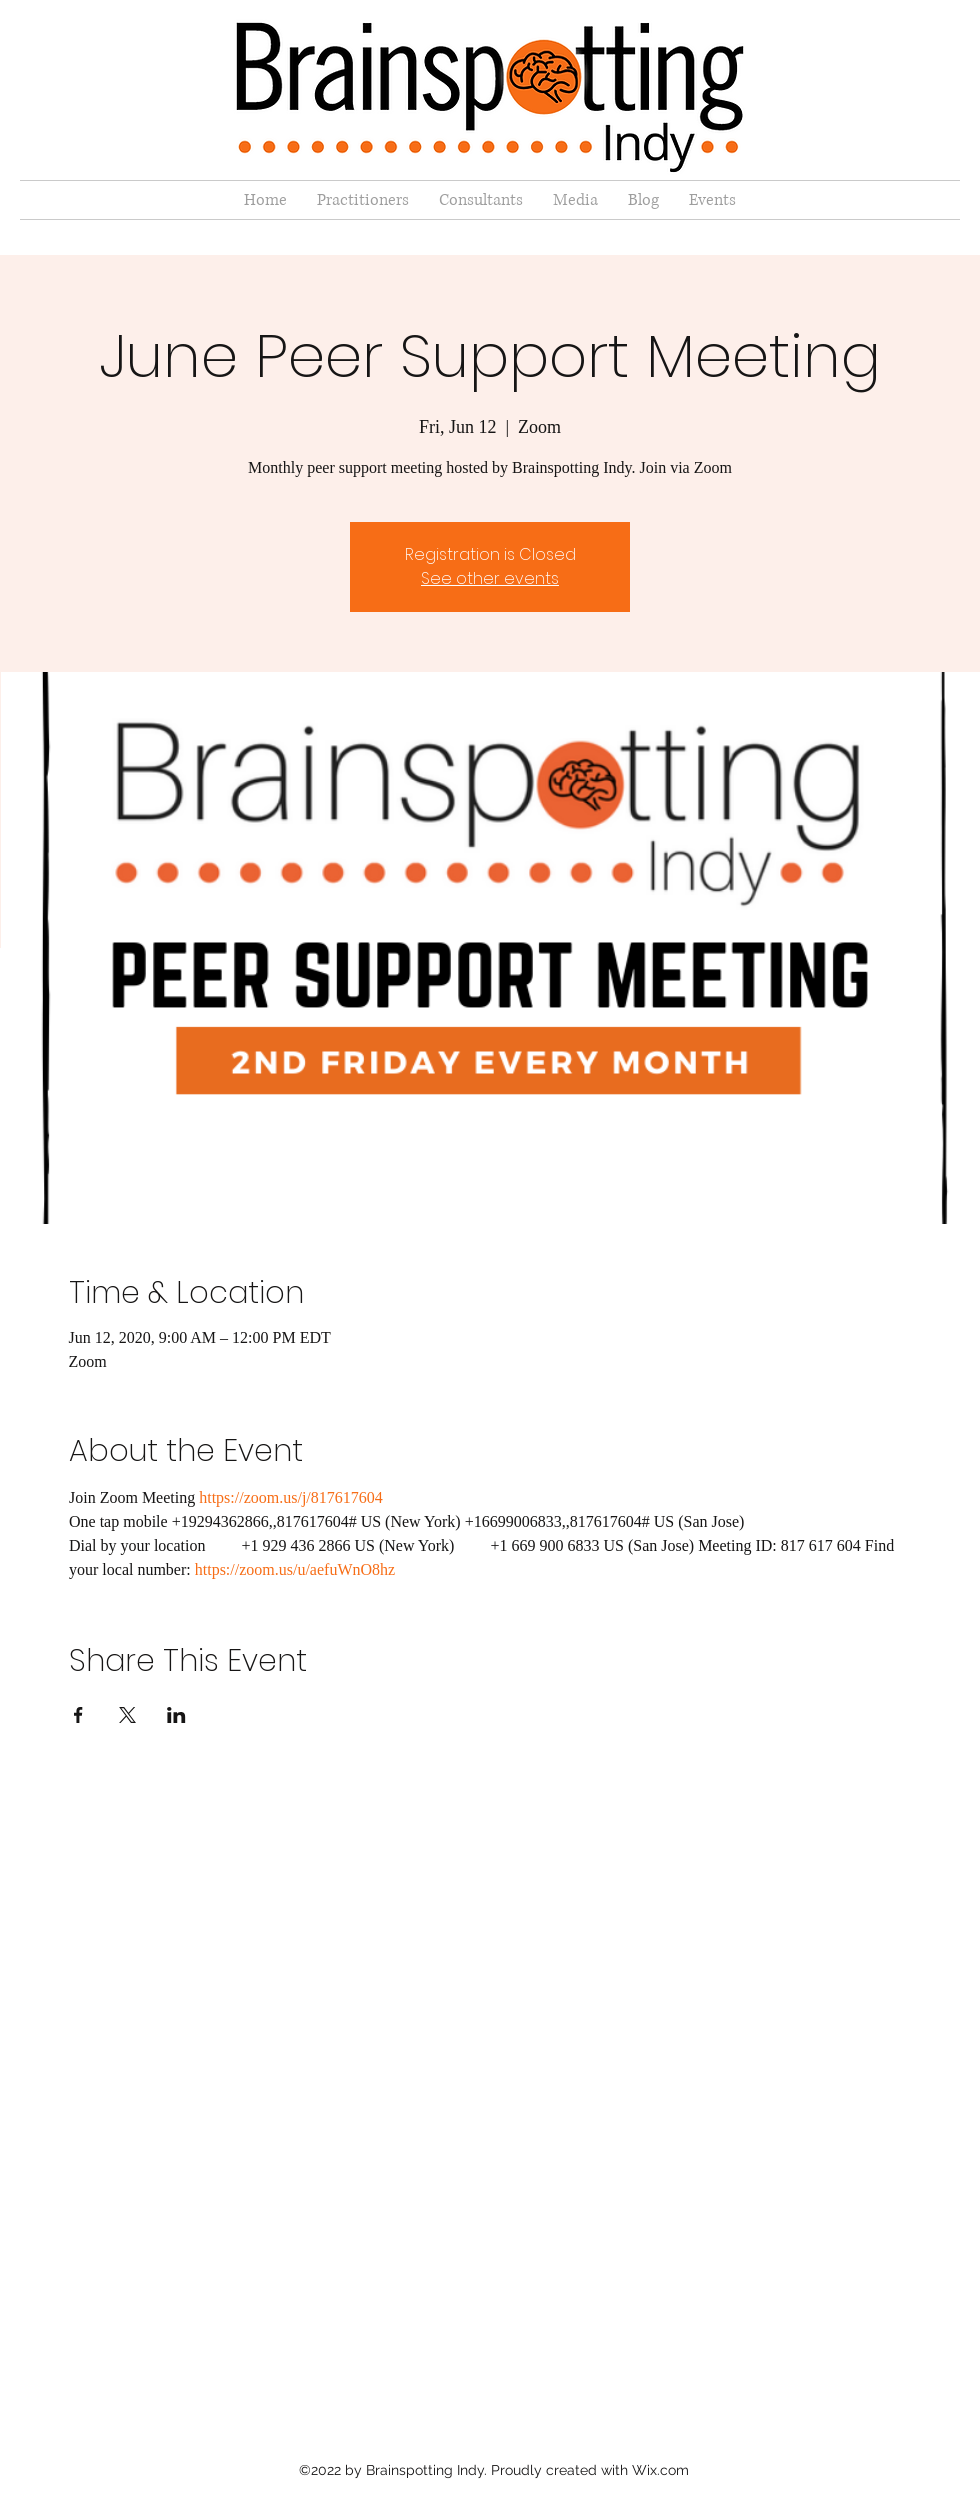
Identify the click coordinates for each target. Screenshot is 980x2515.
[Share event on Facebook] (78, 1715)
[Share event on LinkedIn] (176, 1715)
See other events (490, 578)
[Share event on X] (127, 1715)
